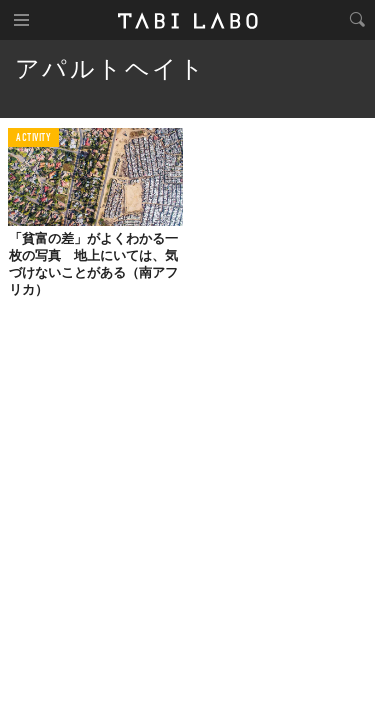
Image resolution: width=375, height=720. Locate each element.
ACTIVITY (33, 138)
